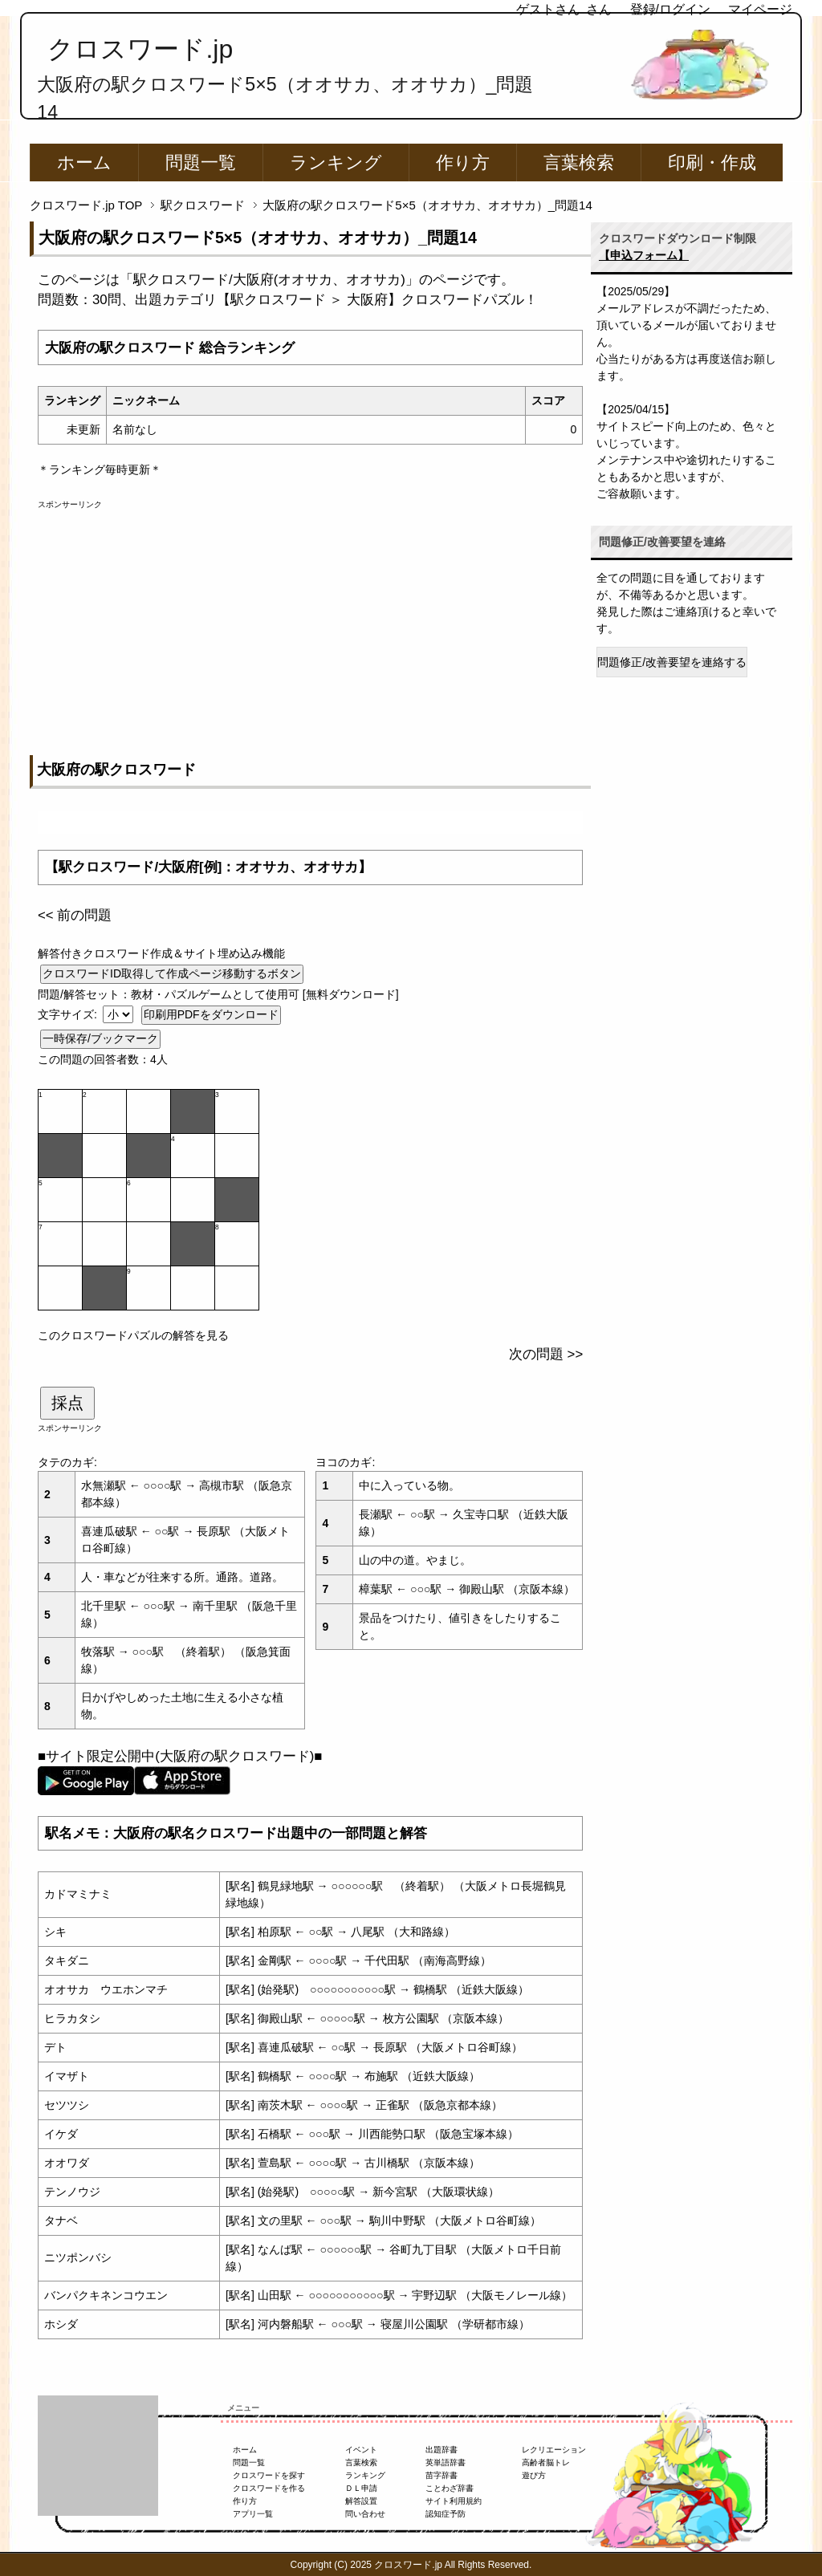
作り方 (463, 162)
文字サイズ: (69, 1014)
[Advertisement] (310, 622)
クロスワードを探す (269, 2475)
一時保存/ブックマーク (100, 1038)
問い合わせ (365, 2513)
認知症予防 (445, 2513)
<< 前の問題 (75, 915)
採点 (67, 1403)
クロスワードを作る (269, 2488)
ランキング (336, 162)
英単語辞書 (445, 2462)
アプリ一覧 (253, 2513)
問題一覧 (200, 162)
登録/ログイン (670, 9)
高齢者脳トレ (546, 2462)
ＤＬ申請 (361, 2488)
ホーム (84, 162)
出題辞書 (441, 2449)
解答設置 (361, 2501)
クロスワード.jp (140, 49)
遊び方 (534, 2475)
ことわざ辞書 (449, 2488)
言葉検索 (578, 162)
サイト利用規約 (453, 2501)
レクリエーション (554, 2449)
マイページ (760, 9)
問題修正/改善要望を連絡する (672, 662)
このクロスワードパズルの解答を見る (133, 1335)
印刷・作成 (712, 162)
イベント (361, 2449)
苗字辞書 (441, 2475)
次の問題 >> (546, 1354)
